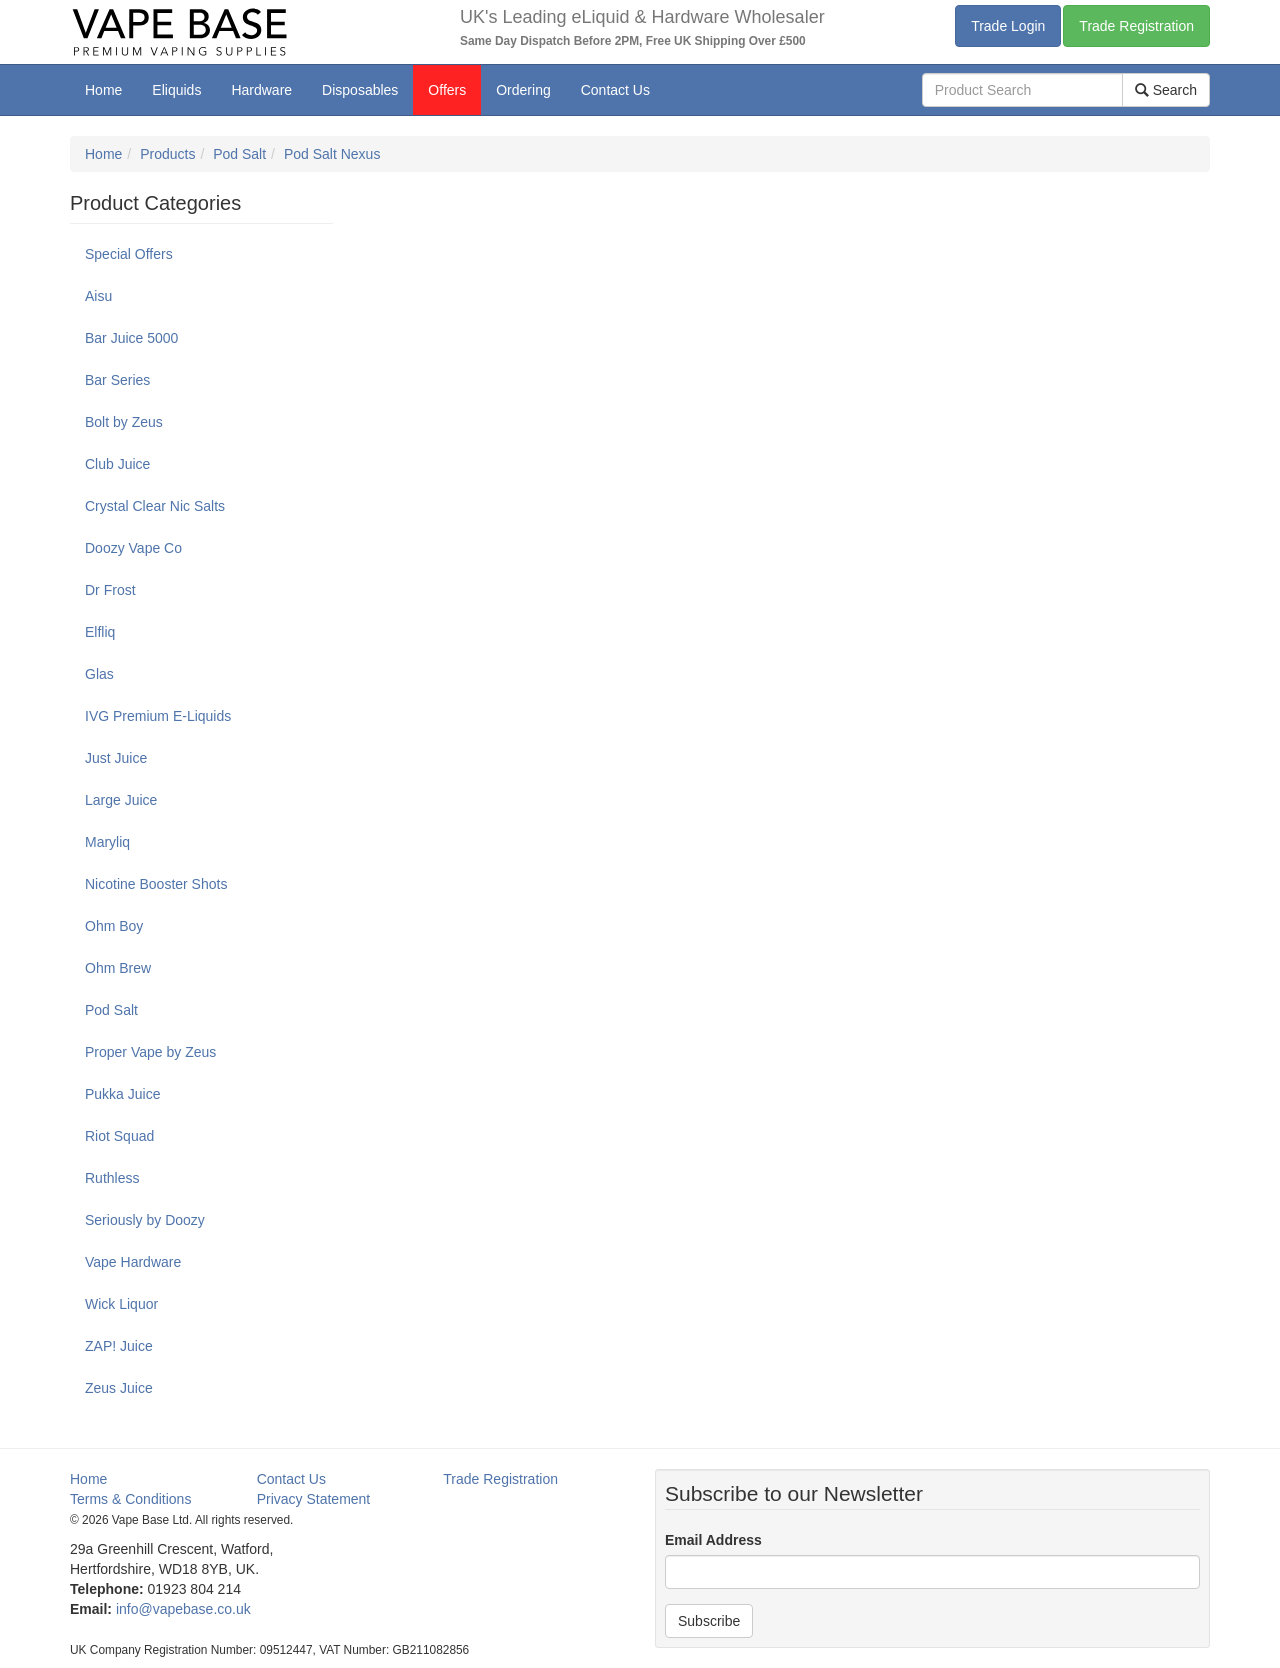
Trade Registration (1136, 26)
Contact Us (615, 90)
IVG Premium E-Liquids (158, 716)
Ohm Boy (114, 926)
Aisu (98, 296)
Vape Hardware (133, 1262)
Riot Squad (119, 1136)
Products (167, 154)
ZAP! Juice (119, 1346)
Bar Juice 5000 (131, 338)
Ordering (523, 90)
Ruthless (112, 1178)
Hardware (261, 90)
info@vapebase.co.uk (183, 1609)
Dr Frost (110, 590)
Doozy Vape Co (133, 548)
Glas (99, 674)
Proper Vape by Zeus (150, 1052)
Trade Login (1008, 26)
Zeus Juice (119, 1388)
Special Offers (129, 254)
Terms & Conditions (130, 1499)
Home (103, 90)
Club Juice (117, 464)
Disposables (360, 90)
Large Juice (121, 800)
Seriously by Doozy (145, 1220)
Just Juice (116, 758)
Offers (447, 90)
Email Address (713, 1540)
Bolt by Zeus (124, 422)
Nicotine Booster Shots (156, 884)
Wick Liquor (121, 1304)
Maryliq (107, 842)
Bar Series (117, 380)
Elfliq (100, 632)
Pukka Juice (122, 1094)
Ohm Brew (118, 968)
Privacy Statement (314, 1499)
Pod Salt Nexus (332, 154)
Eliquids (176, 90)
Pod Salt (239, 154)
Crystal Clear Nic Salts (155, 506)
